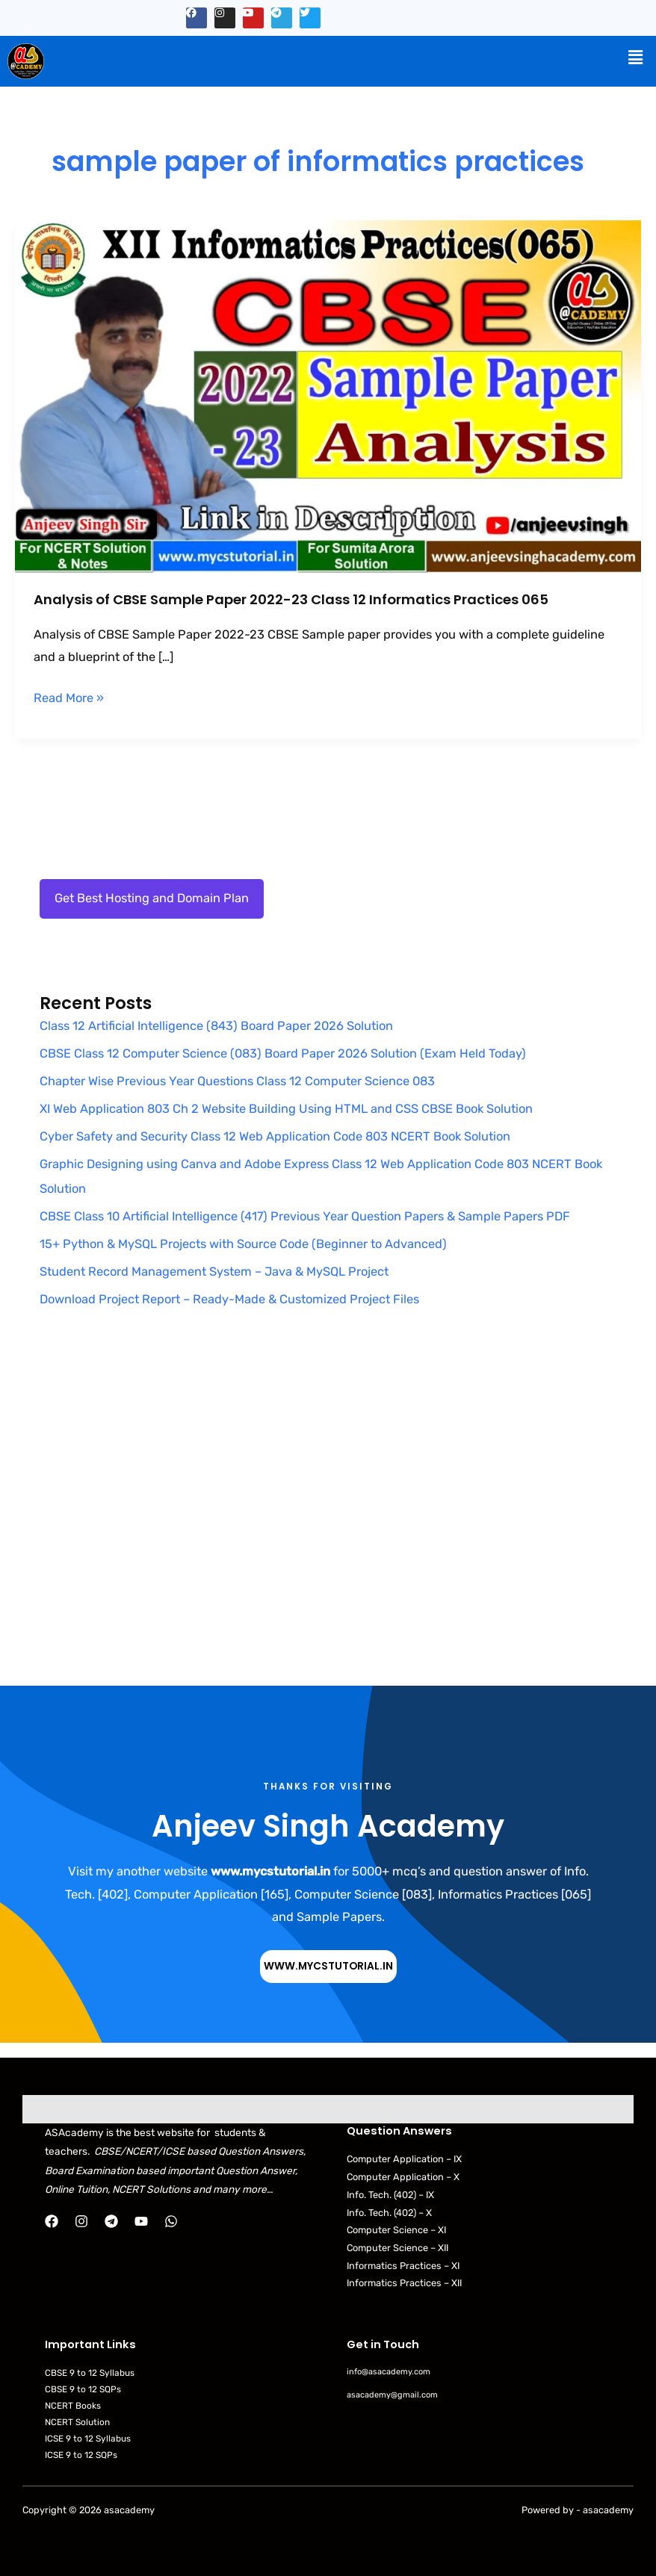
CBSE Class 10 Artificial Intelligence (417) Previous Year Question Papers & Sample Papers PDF (305, 1216)
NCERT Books (73, 2405)
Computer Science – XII (397, 2247)
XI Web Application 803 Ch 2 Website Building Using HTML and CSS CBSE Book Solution (286, 1109)
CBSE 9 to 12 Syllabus (89, 2373)
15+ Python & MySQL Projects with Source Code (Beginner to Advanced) (243, 1244)
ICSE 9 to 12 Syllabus (88, 2438)
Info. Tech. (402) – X (389, 2212)
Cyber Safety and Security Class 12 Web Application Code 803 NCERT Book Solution (275, 1136)
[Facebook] (51, 2221)
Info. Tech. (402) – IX (390, 2194)
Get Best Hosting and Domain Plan (152, 898)
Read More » (69, 696)
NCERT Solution (77, 2422)
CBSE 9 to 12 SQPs (83, 2389)
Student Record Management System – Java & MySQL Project (214, 1271)
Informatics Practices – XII (404, 2282)
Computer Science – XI (396, 2229)
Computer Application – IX (404, 2158)
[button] (636, 57)
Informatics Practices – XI (403, 2265)
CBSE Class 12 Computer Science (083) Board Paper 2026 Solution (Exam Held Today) (283, 1053)
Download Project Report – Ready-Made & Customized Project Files (229, 1299)
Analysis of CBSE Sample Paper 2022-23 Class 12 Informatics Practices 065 (291, 599)
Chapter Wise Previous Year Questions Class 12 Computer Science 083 (237, 1081)
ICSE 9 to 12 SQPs (81, 2455)
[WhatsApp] (171, 2221)
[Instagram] (81, 2221)
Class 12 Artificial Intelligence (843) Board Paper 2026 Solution (216, 1026)
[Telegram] (111, 2221)
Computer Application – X (403, 2176)
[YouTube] (141, 2221)
